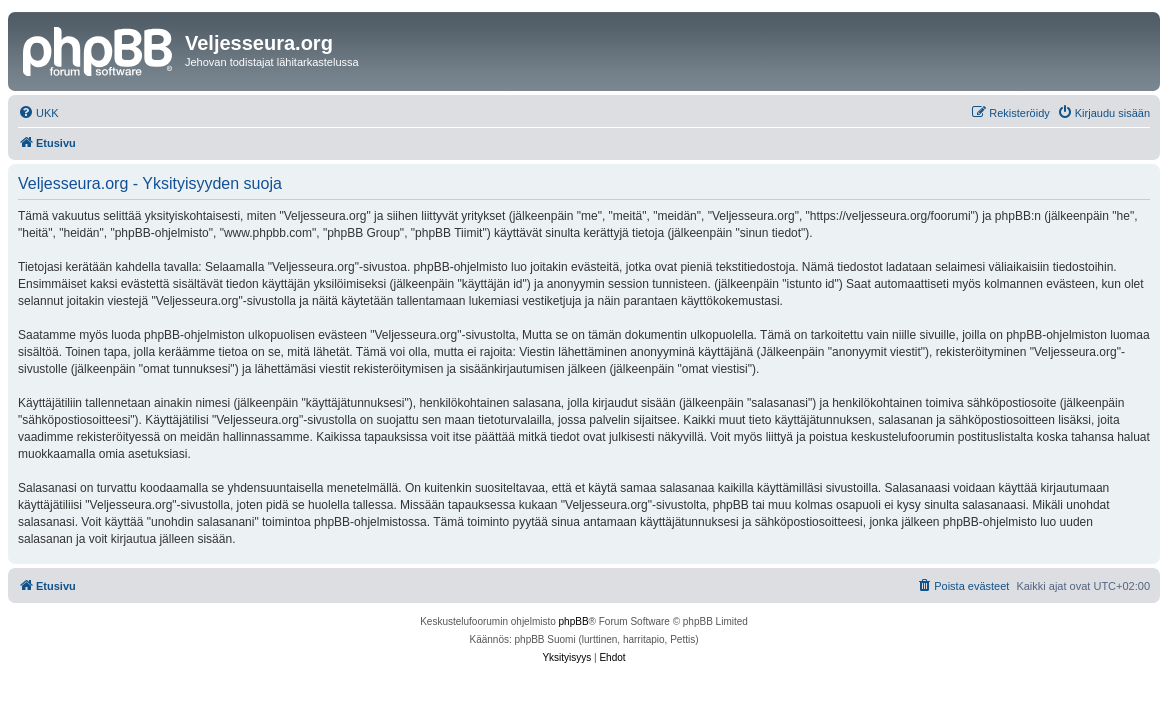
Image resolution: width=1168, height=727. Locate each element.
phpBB (574, 621)
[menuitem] (38, 113)
